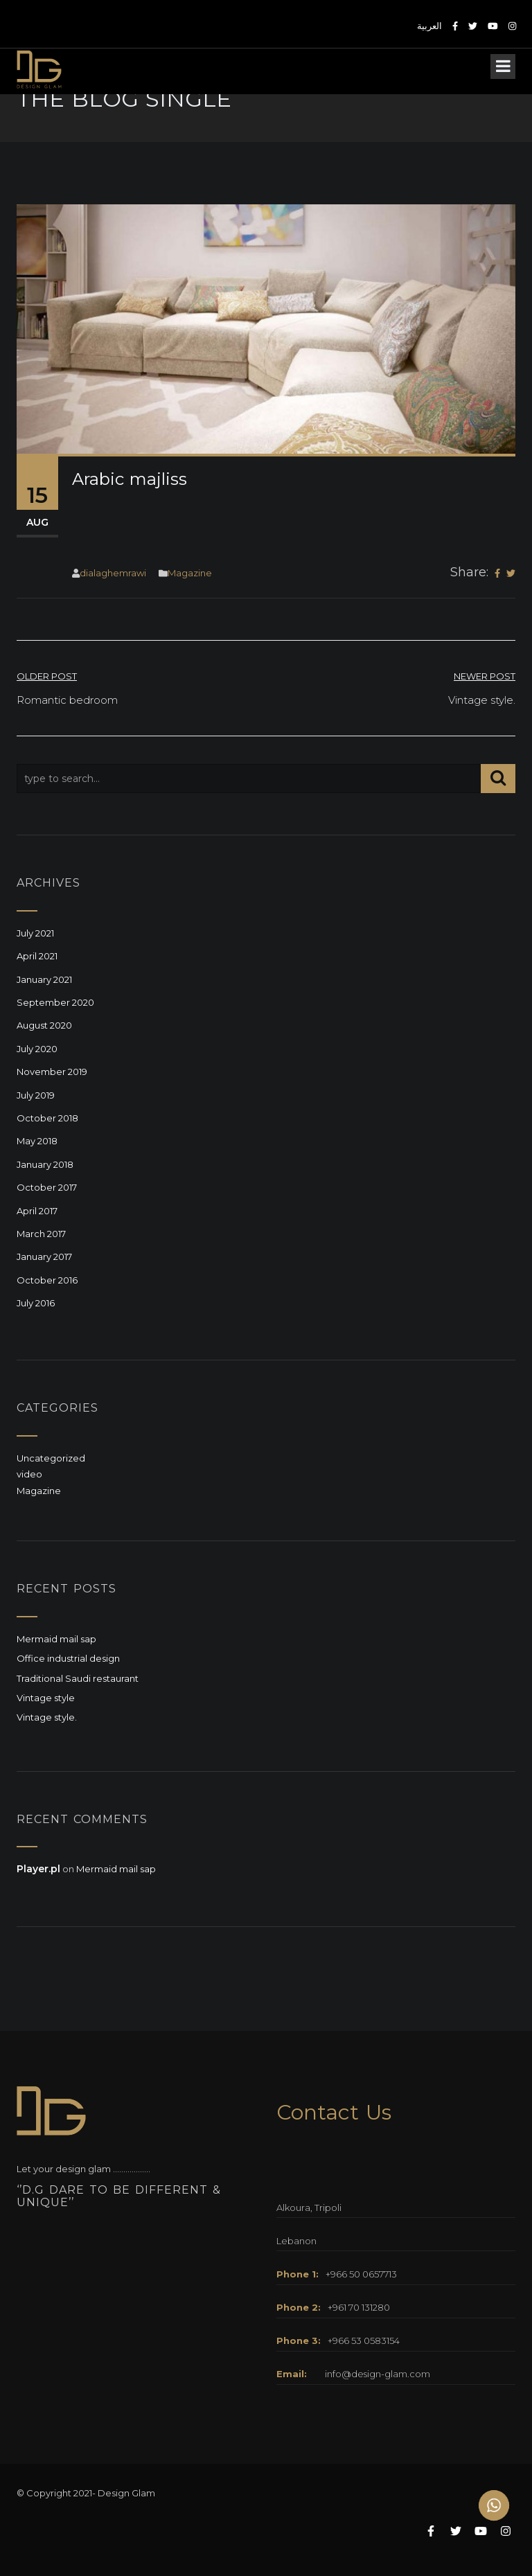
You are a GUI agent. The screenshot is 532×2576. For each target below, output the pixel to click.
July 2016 (36, 1302)
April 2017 (37, 1210)
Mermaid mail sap (56, 1638)
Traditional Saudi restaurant (78, 1678)
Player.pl (38, 1869)
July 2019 (36, 1095)
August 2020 (44, 1025)
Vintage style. (47, 1717)
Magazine (190, 572)
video (29, 1474)
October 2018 (47, 1117)
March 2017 (41, 1233)
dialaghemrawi (113, 572)
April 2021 (37, 955)
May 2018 (37, 1140)
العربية (429, 25)
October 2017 (47, 1187)
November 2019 (52, 1071)
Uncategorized (51, 1458)
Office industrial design (68, 1658)
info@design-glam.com (377, 2373)
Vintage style (46, 1697)
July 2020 (37, 1048)
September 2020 (55, 1002)
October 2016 (47, 1280)
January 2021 (44, 979)
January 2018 (45, 1164)
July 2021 (35, 933)
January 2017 (44, 1256)
